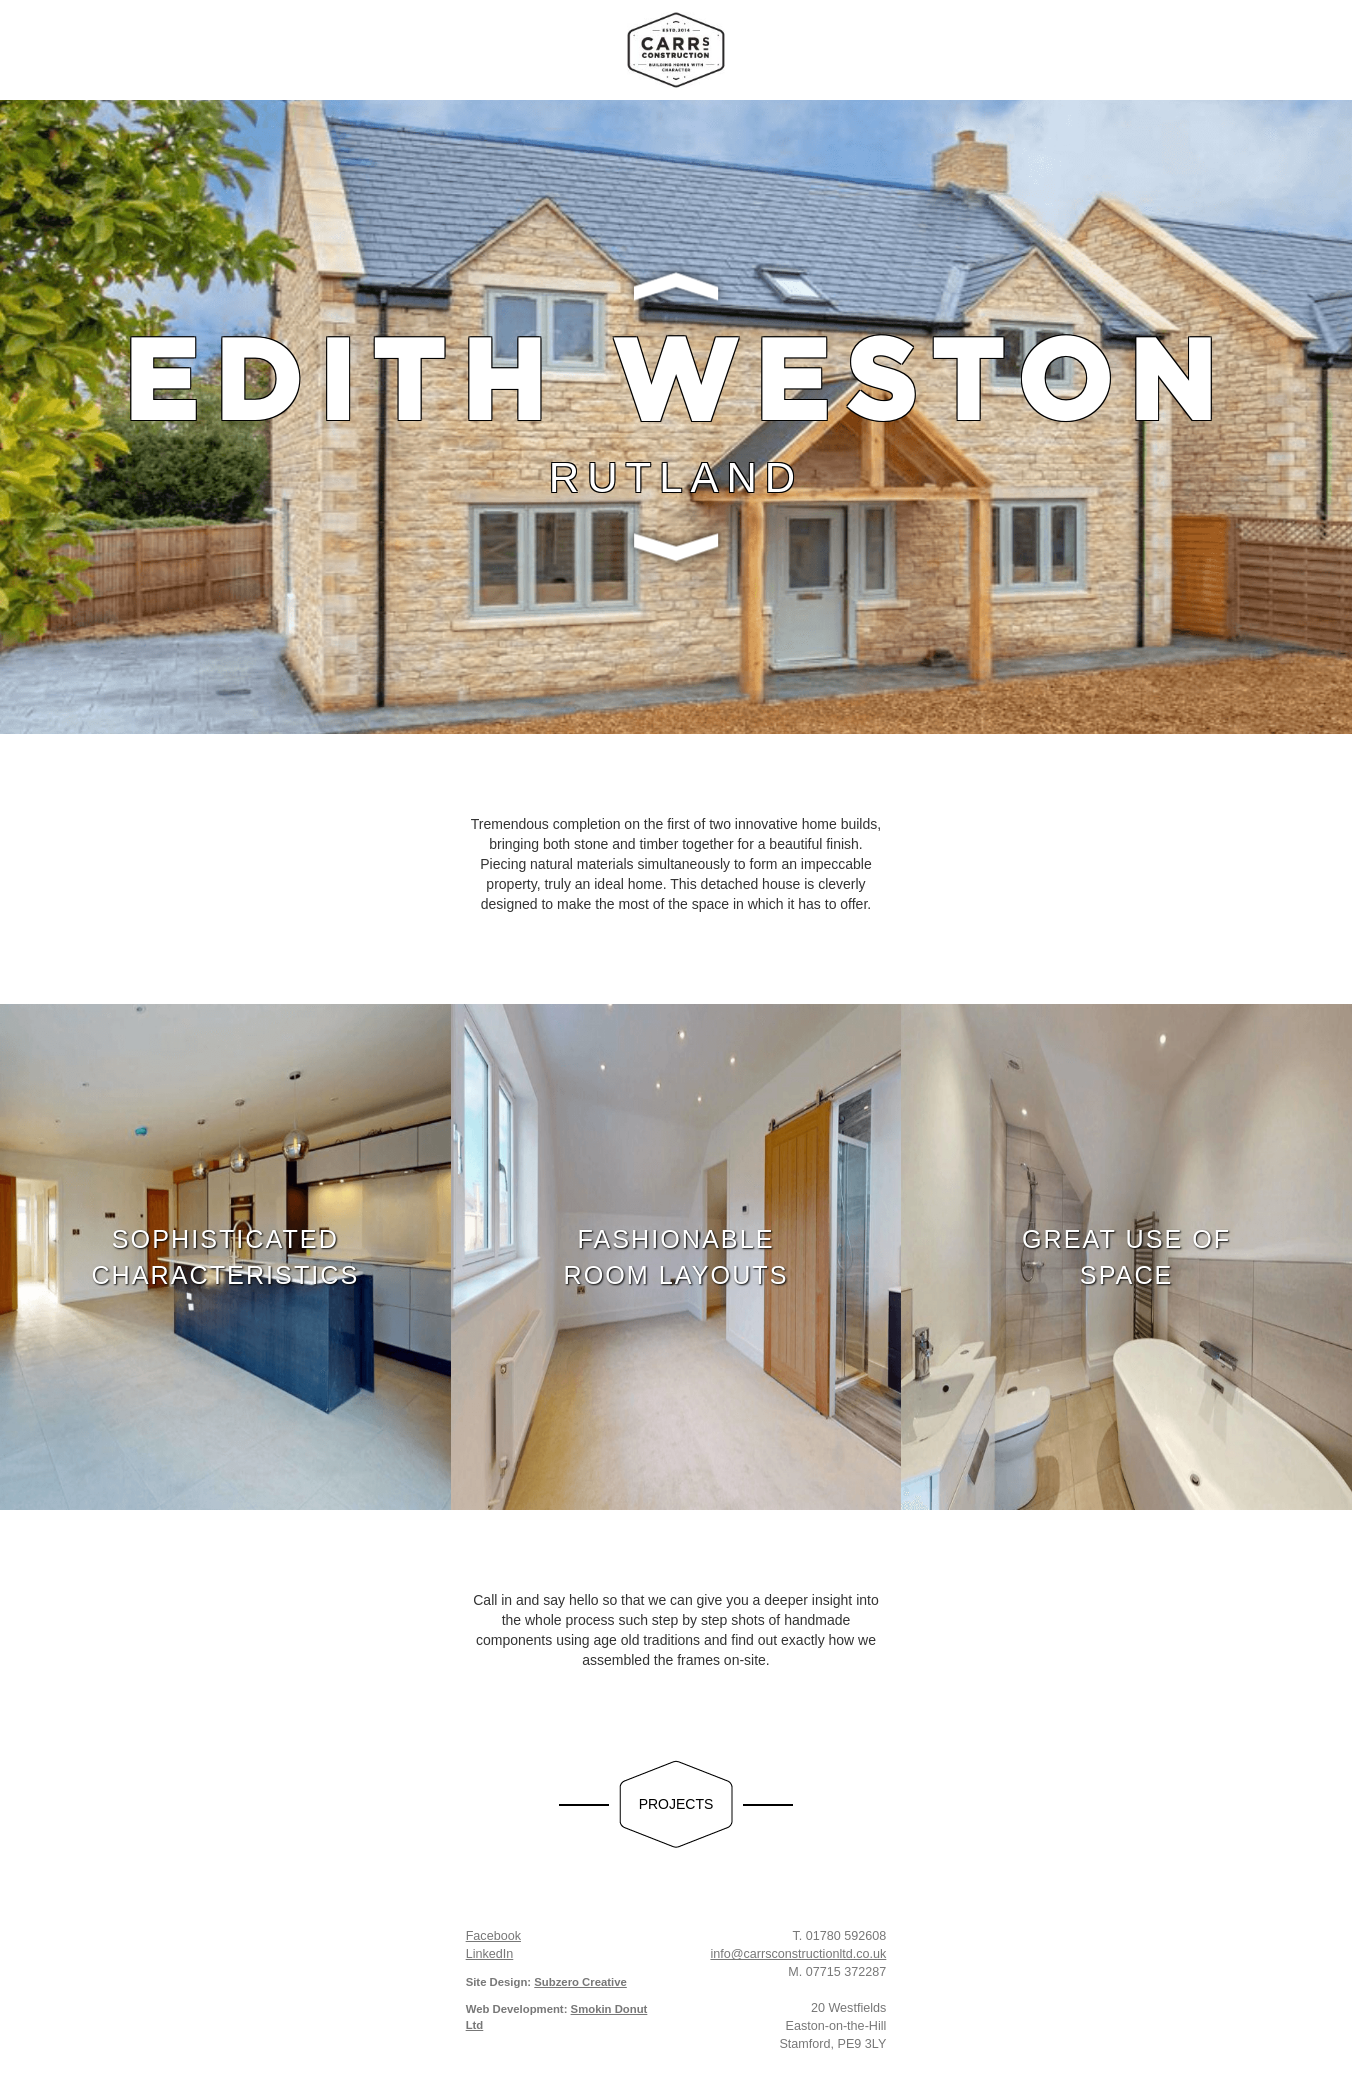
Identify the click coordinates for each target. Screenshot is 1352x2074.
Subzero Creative (580, 1982)
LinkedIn (490, 1954)
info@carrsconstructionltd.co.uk (798, 1954)
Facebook (493, 1936)
